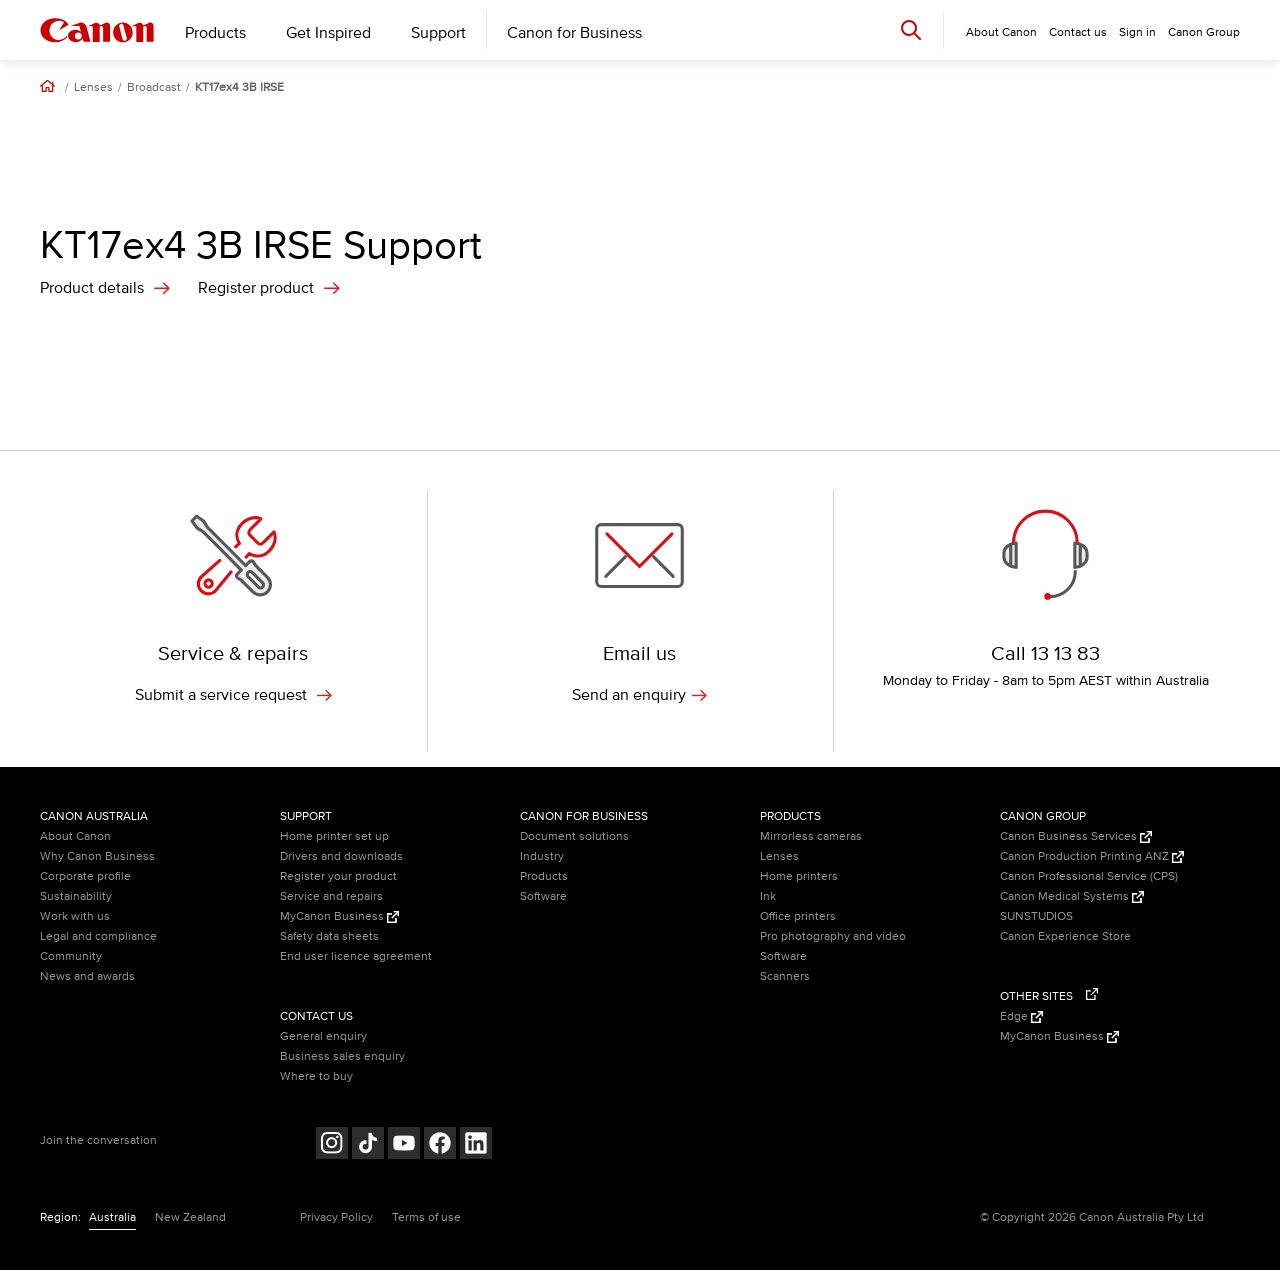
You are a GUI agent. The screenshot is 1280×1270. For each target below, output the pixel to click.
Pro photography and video (833, 936)
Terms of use (426, 1217)
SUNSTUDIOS (1036, 916)
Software (543, 896)
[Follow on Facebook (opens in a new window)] (440, 1145)
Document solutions (574, 836)
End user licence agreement (356, 956)
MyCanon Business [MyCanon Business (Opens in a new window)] (339, 916)
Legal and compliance (98, 936)
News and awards (87, 976)
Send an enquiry (639, 695)
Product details (92, 288)
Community (71, 956)
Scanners (785, 976)
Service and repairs (331, 896)
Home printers (799, 876)
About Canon (75, 836)
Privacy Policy (336, 1217)
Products (215, 33)
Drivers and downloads (341, 856)
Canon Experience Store (1065, 936)
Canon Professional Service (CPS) (1089, 876)
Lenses (93, 88)
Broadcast (154, 88)
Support (438, 33)
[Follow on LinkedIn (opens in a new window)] (476, 1145)
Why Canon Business (97, 856)
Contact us (1078, 32)
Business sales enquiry (342, 1056)
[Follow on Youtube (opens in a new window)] (404, 1145)
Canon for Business (574, 33)
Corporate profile (85, 876)
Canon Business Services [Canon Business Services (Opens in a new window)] (1076, 836)
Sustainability (76, 896)
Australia (112, 1217)
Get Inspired (328, 33)
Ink (768, 896)
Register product (256, 288)
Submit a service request (233, 695)
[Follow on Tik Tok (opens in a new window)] (368, 1145)
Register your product (338, 876)
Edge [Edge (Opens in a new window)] (1021, 1016)
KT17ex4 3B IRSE (239, 88)
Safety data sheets (329, 936)
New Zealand (190, 1217)
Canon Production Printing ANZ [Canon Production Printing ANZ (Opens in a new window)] (1092, 856)
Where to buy (316, 1076)
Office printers (798, 916)
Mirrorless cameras (811, 836)
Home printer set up (334, 836)
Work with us (75, 916)
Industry (542, 856)
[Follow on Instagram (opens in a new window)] (332, 1145)
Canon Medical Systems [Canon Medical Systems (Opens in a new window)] (1072, 896)
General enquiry (323, 1036)
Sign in (1137, 32)
